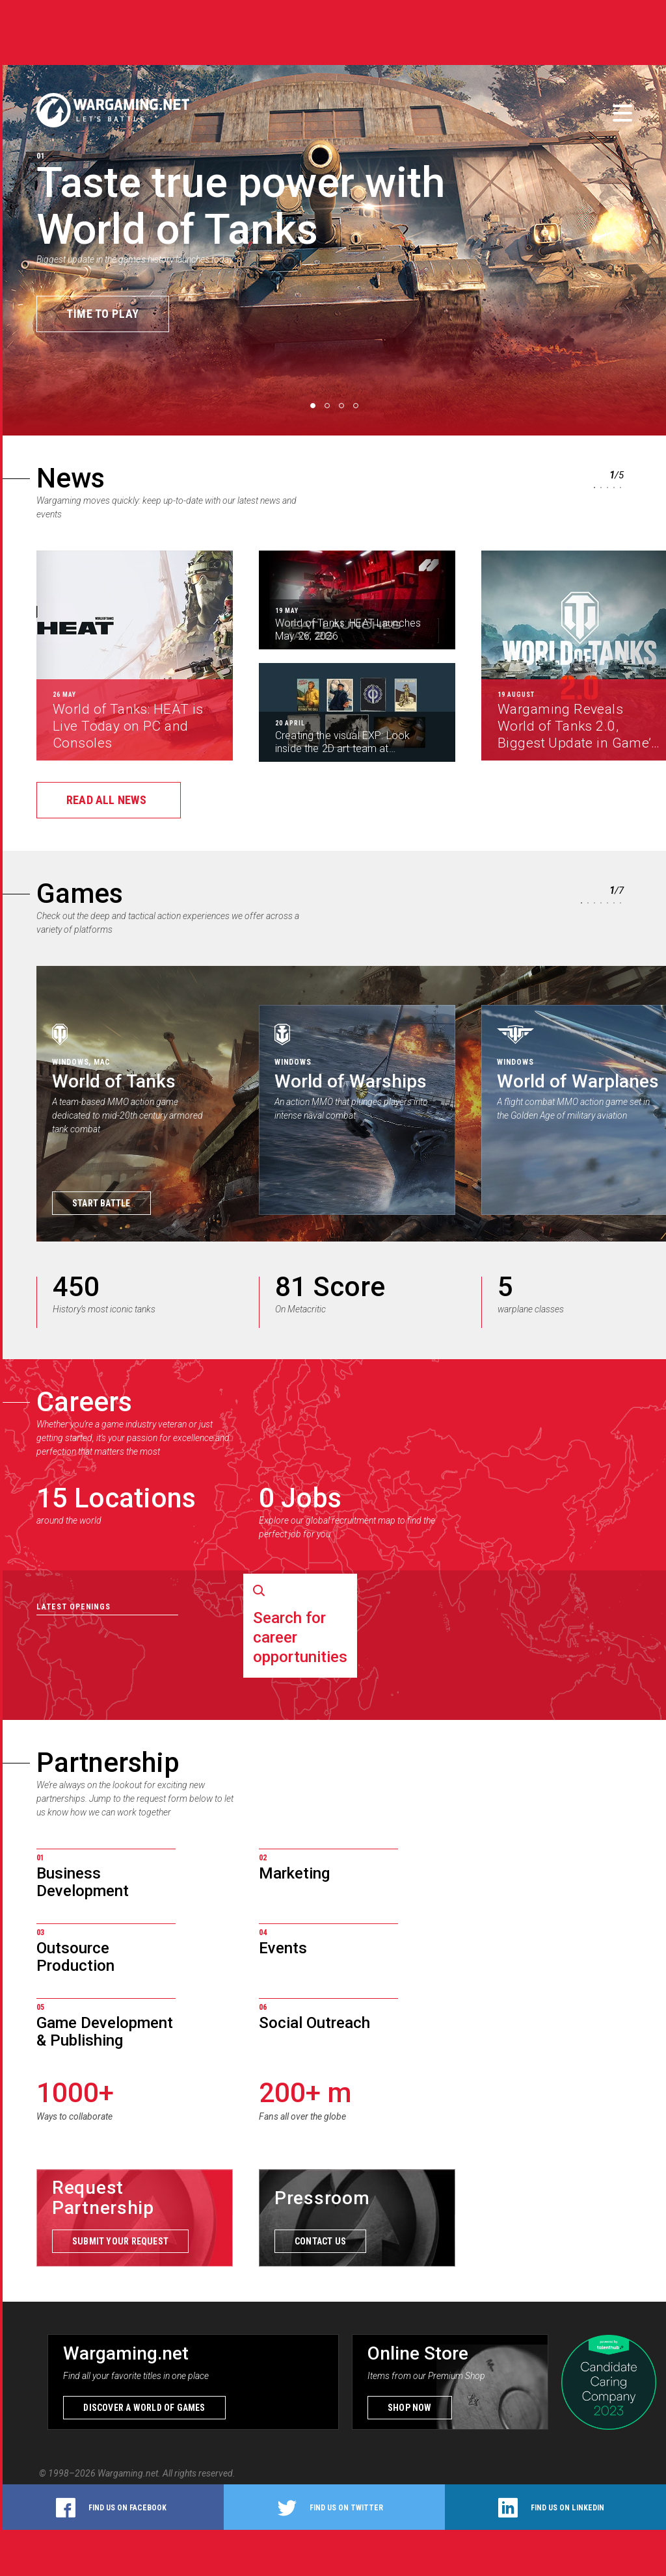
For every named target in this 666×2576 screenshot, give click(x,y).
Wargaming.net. (130, 2473)
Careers (84, 1402)
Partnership (108, 1762)
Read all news (106, 800)
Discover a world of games (144, 2407)
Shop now (410, 2407)
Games (79, 893)
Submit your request (120, 2241)
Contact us (320, 2241)
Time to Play (102, 313)
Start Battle (101, 1203)
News (70, 478)
